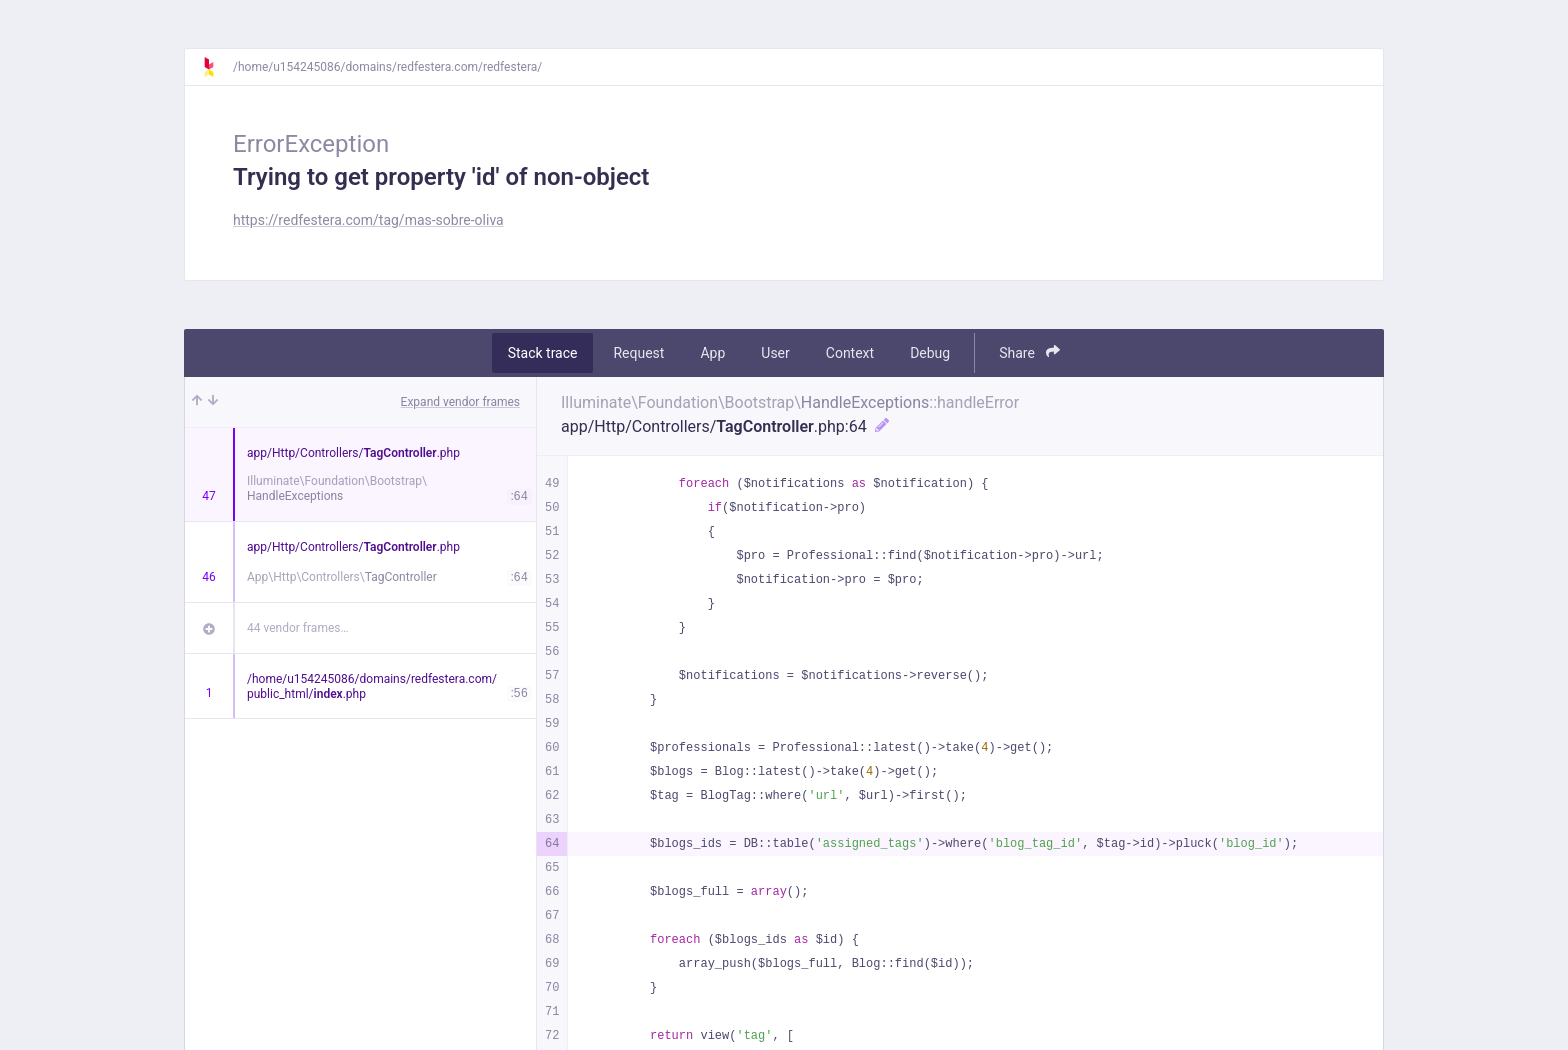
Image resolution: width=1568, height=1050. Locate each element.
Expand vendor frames (460, 402)
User (775, 353)
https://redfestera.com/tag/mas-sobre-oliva (368, 220)
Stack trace (543, 353)
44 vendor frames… (297, 628)
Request (638, 353)
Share (1029, 352)
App (712, 353)
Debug (930, 353)
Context (850, 353)
